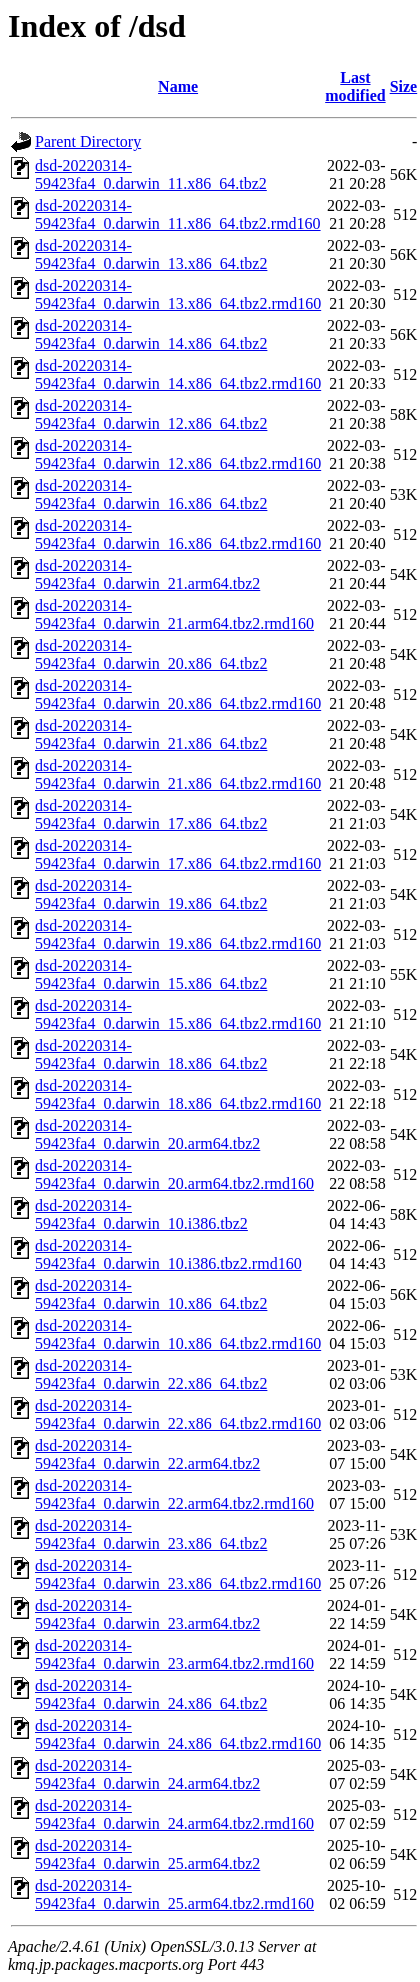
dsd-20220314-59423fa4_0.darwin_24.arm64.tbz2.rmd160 (174, 1814)
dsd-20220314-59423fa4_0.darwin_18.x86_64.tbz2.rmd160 (178, 1094)
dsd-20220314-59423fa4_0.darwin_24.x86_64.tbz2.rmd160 (178, 1734)
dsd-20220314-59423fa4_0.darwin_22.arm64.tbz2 (147, 1454)
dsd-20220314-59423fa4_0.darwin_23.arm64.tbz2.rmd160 (174, 1654)
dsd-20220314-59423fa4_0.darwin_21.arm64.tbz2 (147, 574)
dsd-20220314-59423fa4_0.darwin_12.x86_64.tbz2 (151, 414)
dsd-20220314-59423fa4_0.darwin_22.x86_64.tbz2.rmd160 (178, 1414)
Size (404, 86)
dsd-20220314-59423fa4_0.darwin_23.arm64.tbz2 (147, 1614)
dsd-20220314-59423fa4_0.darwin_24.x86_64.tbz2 (151, 1694)
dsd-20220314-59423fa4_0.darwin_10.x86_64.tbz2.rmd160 (178, 1334)
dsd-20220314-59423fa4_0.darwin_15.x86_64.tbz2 (151, 974)
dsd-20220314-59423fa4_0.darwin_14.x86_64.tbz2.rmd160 (178, 374)
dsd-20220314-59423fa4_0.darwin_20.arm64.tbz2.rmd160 (174, 1174)
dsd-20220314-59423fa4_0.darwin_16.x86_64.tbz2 (151, 494)
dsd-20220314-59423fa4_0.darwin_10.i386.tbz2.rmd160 (168, 1254)
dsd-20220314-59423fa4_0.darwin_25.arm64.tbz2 (147, 1854)
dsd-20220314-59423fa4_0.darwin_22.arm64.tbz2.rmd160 (174, 1494)
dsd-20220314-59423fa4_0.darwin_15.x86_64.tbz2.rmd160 (178, 1014)
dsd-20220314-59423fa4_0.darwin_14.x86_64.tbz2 (151, 334)
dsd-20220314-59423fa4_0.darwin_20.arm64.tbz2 (147, 1134)
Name (178, 86)
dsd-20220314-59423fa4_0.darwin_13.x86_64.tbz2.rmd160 (178, 294)
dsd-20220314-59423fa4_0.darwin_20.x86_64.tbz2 (151, 654)
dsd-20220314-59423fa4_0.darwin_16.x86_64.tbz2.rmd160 (178, 534)
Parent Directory (88, 141)
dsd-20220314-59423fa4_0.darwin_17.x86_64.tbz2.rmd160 (178, 854)
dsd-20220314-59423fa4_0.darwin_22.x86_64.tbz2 (151, 1374)
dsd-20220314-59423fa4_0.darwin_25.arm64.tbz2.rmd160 (174, 1894)
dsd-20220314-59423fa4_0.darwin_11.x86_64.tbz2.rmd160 (178, 214)
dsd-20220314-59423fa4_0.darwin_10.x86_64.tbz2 (151, 1294)
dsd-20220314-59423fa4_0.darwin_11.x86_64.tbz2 (151, 174)
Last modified (355, 86)
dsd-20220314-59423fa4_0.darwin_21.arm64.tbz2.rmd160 (174, 614)
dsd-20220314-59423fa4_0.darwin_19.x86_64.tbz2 (151, 894)
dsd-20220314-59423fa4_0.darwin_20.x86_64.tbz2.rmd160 (178, 694)
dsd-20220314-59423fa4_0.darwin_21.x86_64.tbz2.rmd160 (178, 774)
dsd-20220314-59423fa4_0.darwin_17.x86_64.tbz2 (151, 814)
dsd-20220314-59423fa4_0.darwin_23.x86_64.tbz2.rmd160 (178, 1574)
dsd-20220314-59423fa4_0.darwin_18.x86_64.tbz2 (151, 1054)
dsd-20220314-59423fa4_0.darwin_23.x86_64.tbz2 (151, 1534)
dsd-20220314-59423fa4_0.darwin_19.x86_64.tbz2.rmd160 (178, 934)
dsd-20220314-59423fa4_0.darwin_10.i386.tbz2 (141, 1214)
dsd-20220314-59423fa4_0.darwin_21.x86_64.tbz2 (151, 734)
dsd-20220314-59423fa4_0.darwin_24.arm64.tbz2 (147, 1774)
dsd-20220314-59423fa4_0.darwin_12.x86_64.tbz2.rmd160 (178, 454)
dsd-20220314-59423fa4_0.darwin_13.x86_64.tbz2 (151, 254)
